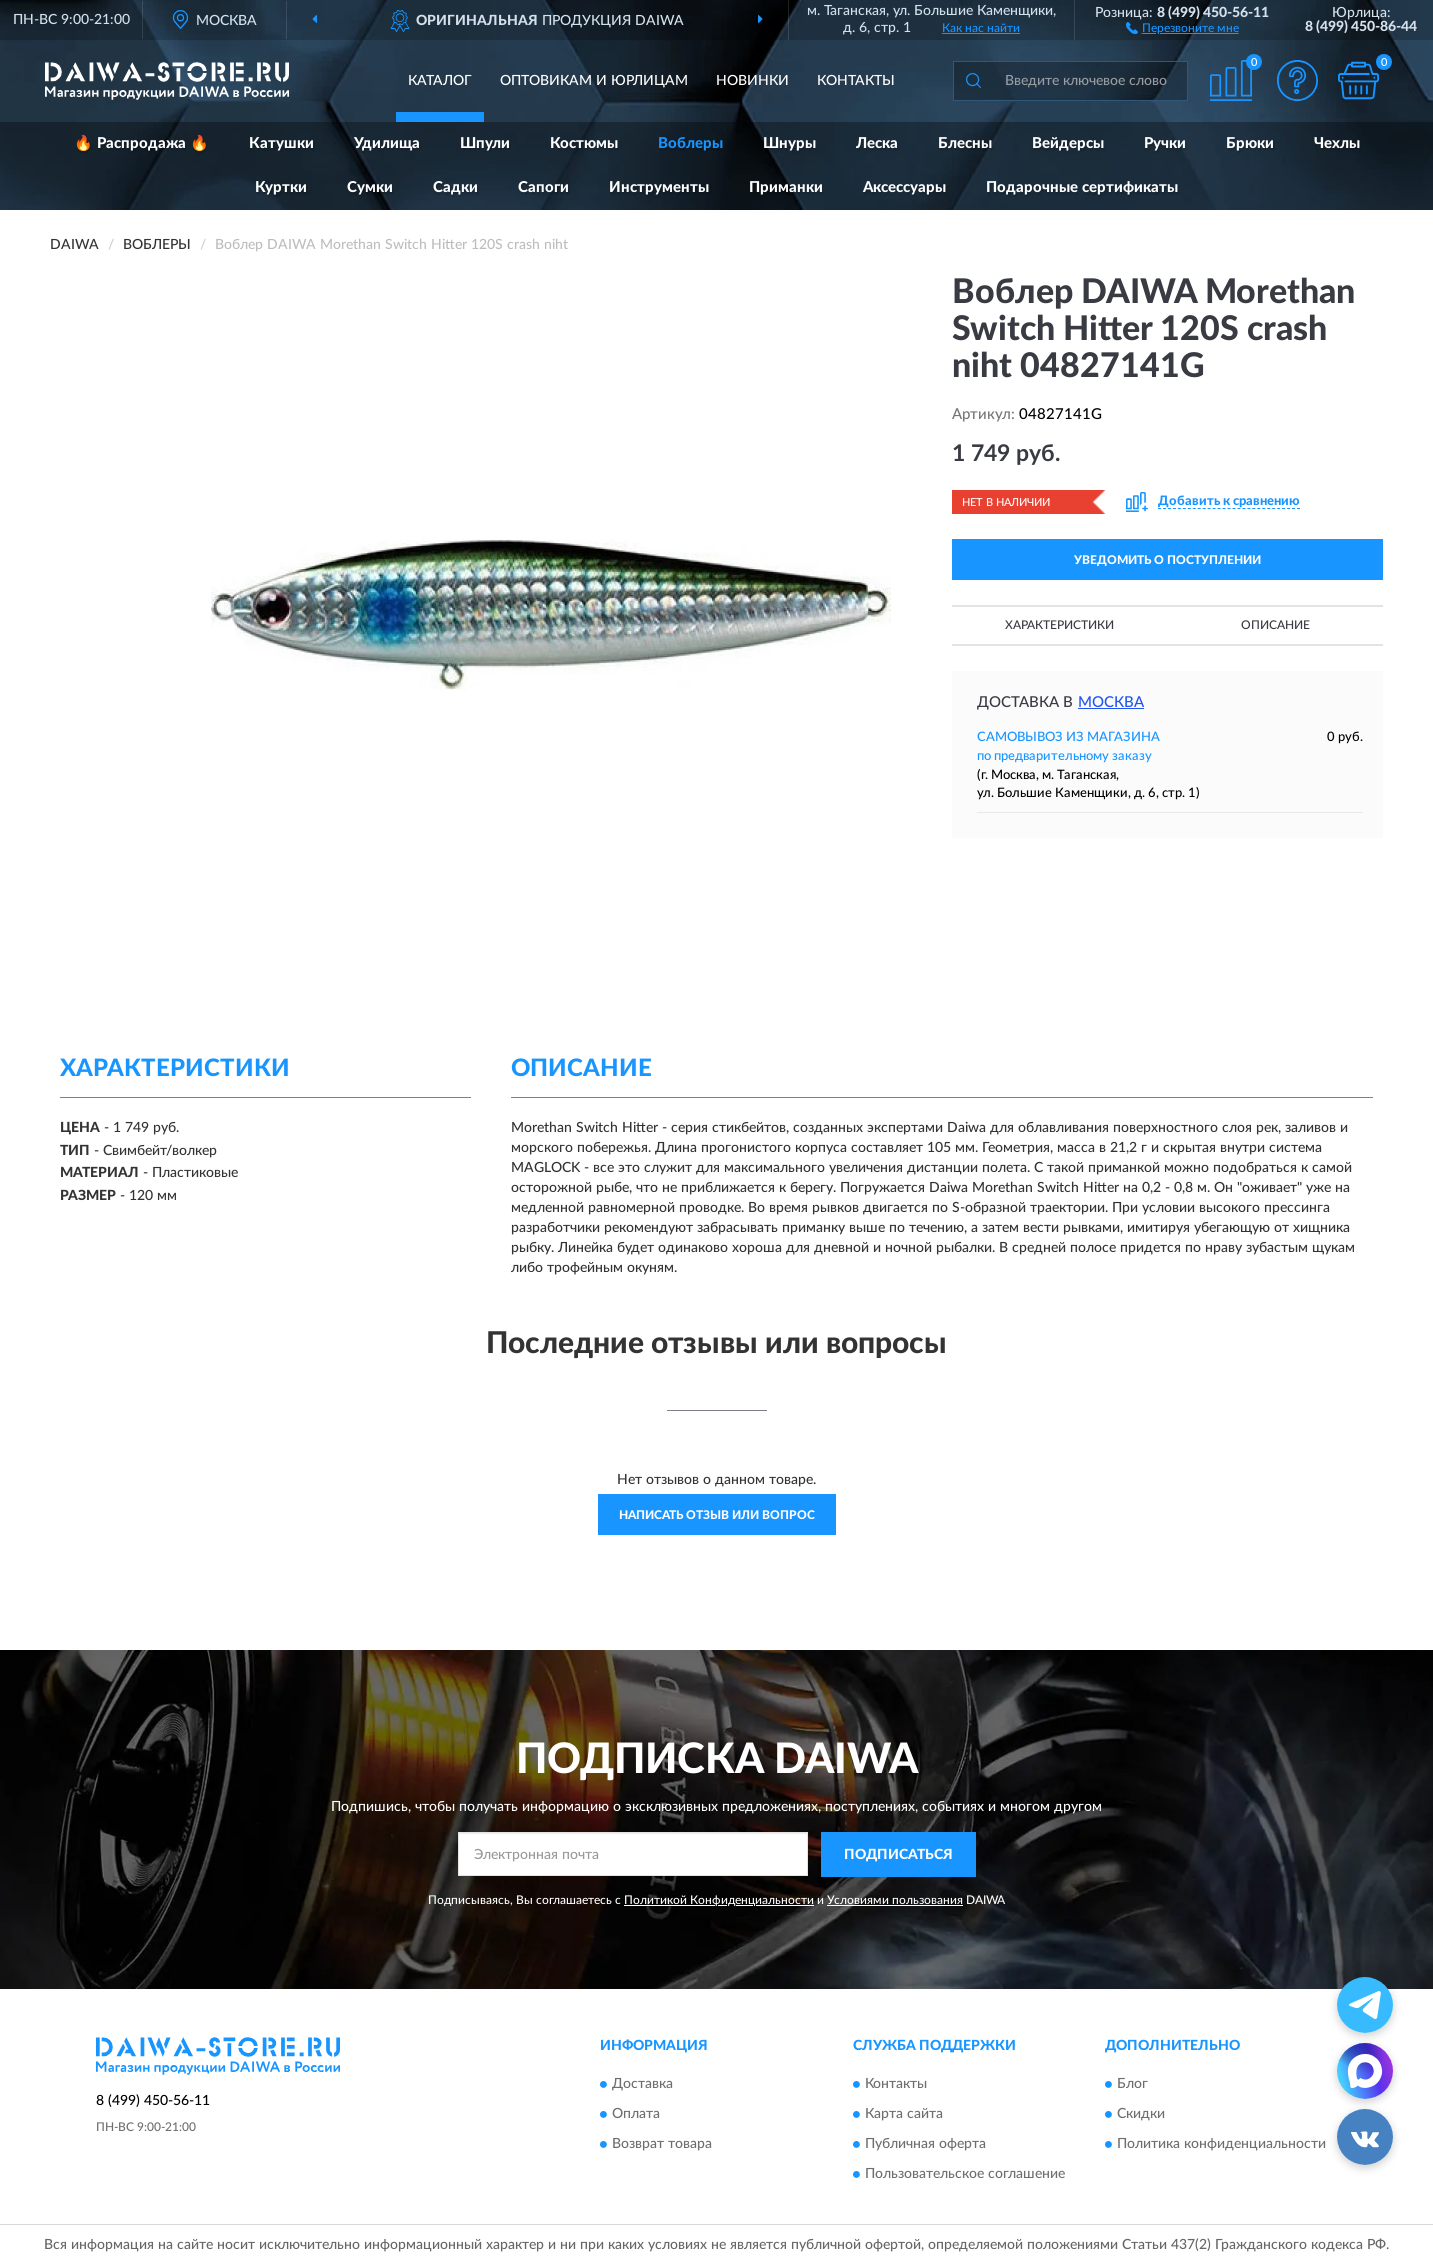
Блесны (965, 143)
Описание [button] (1275, 625)
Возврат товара (662, 2145)
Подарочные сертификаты (1082, 187)
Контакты (856, 81)
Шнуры (789, 143)
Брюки (1250, 143)
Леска (877, 143)
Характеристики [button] (1059, 625)
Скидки (1141, 2115)
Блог (1132, 2085)
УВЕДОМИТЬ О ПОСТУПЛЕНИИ (1167, 560)
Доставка (642, 2085)
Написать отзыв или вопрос (717, 1515)
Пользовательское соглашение (965, 2175)
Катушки (281, 143)
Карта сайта (904, 2115)
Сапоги (543, 187)
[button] (1182, 27)
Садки (455, 187)
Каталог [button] (440, 81)
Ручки (1165, 143)
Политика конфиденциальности (1221, 2145)
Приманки (786, 187)
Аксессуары (904, 187)
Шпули (485, 143)
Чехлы (1337, 143)
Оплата (636, 2115)
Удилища (387, 143)
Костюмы (584, 143)
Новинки (752, 81)
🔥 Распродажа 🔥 (141, 143)
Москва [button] (1111, 702)
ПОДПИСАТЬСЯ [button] (898, 1855)
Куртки (281, 187)
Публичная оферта (925, 2145)
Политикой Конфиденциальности (719, 1900)
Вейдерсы (1068, 143)
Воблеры (690, 143)
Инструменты (659, 187)
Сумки (370, 187)
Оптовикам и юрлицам (594, 81)
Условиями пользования (895, 1900)
